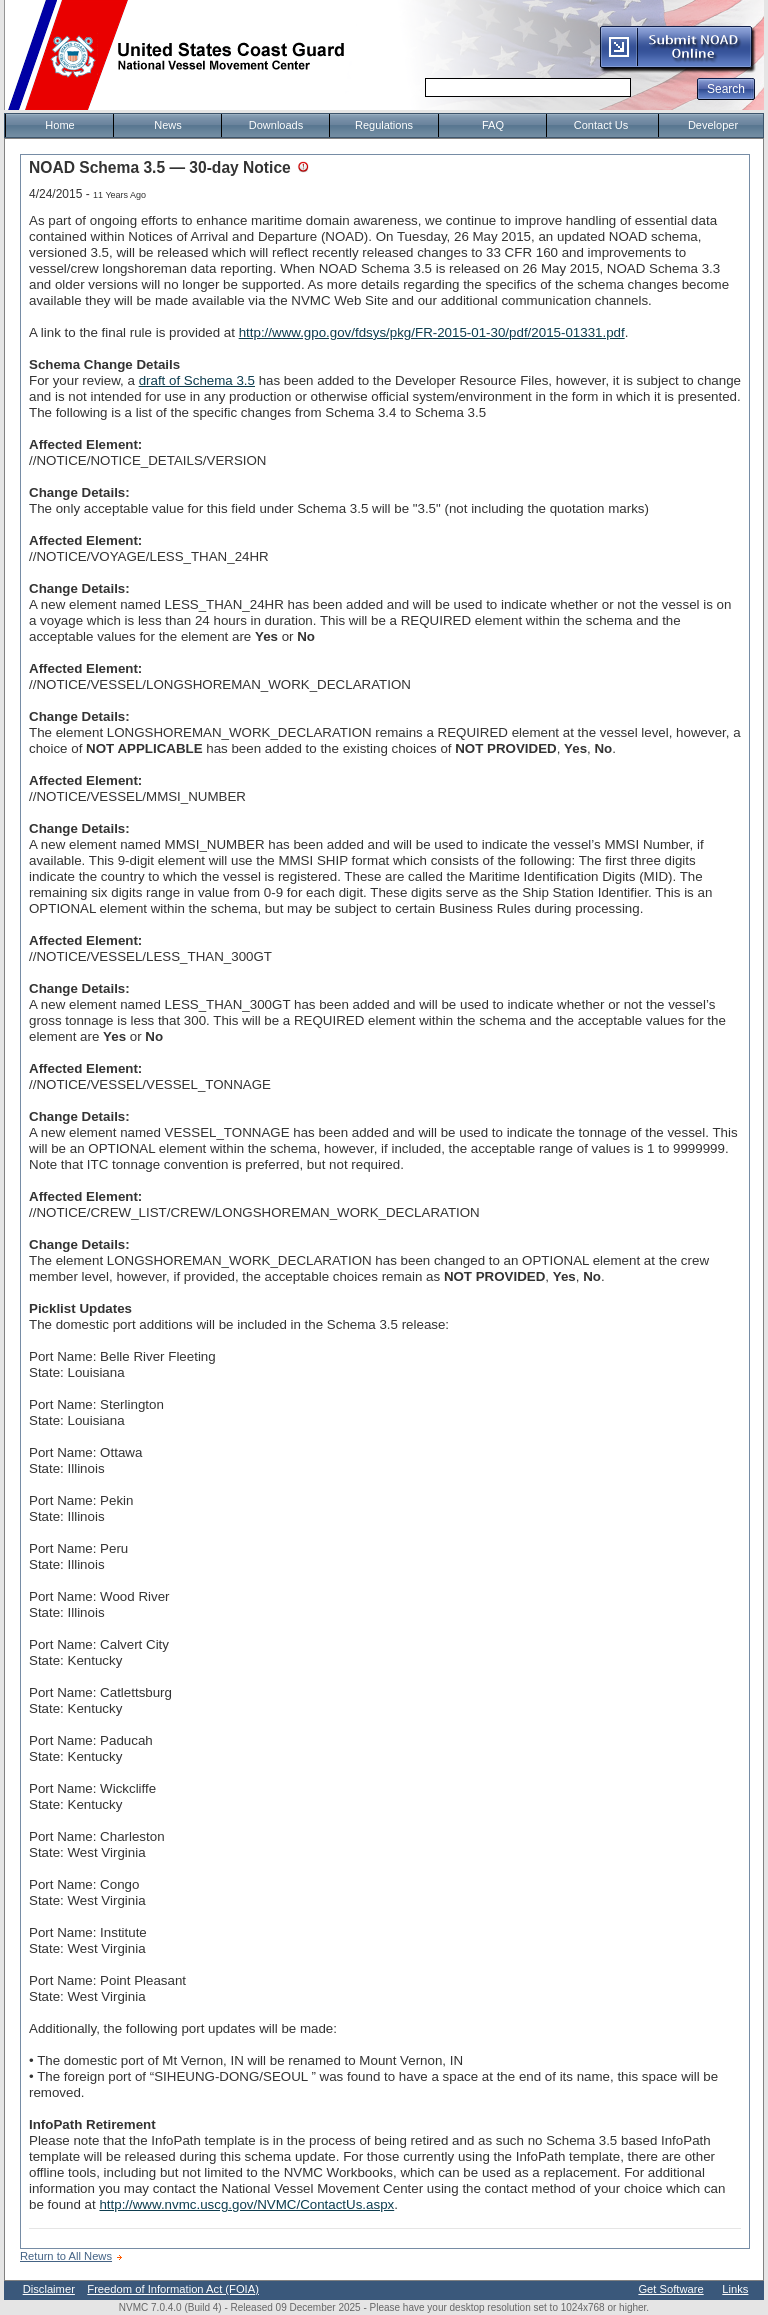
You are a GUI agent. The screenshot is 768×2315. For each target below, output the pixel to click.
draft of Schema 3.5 (197, 380)
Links (735, 2289)
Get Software (670, 2289)
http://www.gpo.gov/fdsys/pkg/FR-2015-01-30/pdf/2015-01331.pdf (432, 332)
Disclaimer (49, 2289)
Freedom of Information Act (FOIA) (173, 2289)
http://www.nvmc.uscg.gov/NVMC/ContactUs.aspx (246, 2204)
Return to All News (66, 2256)
